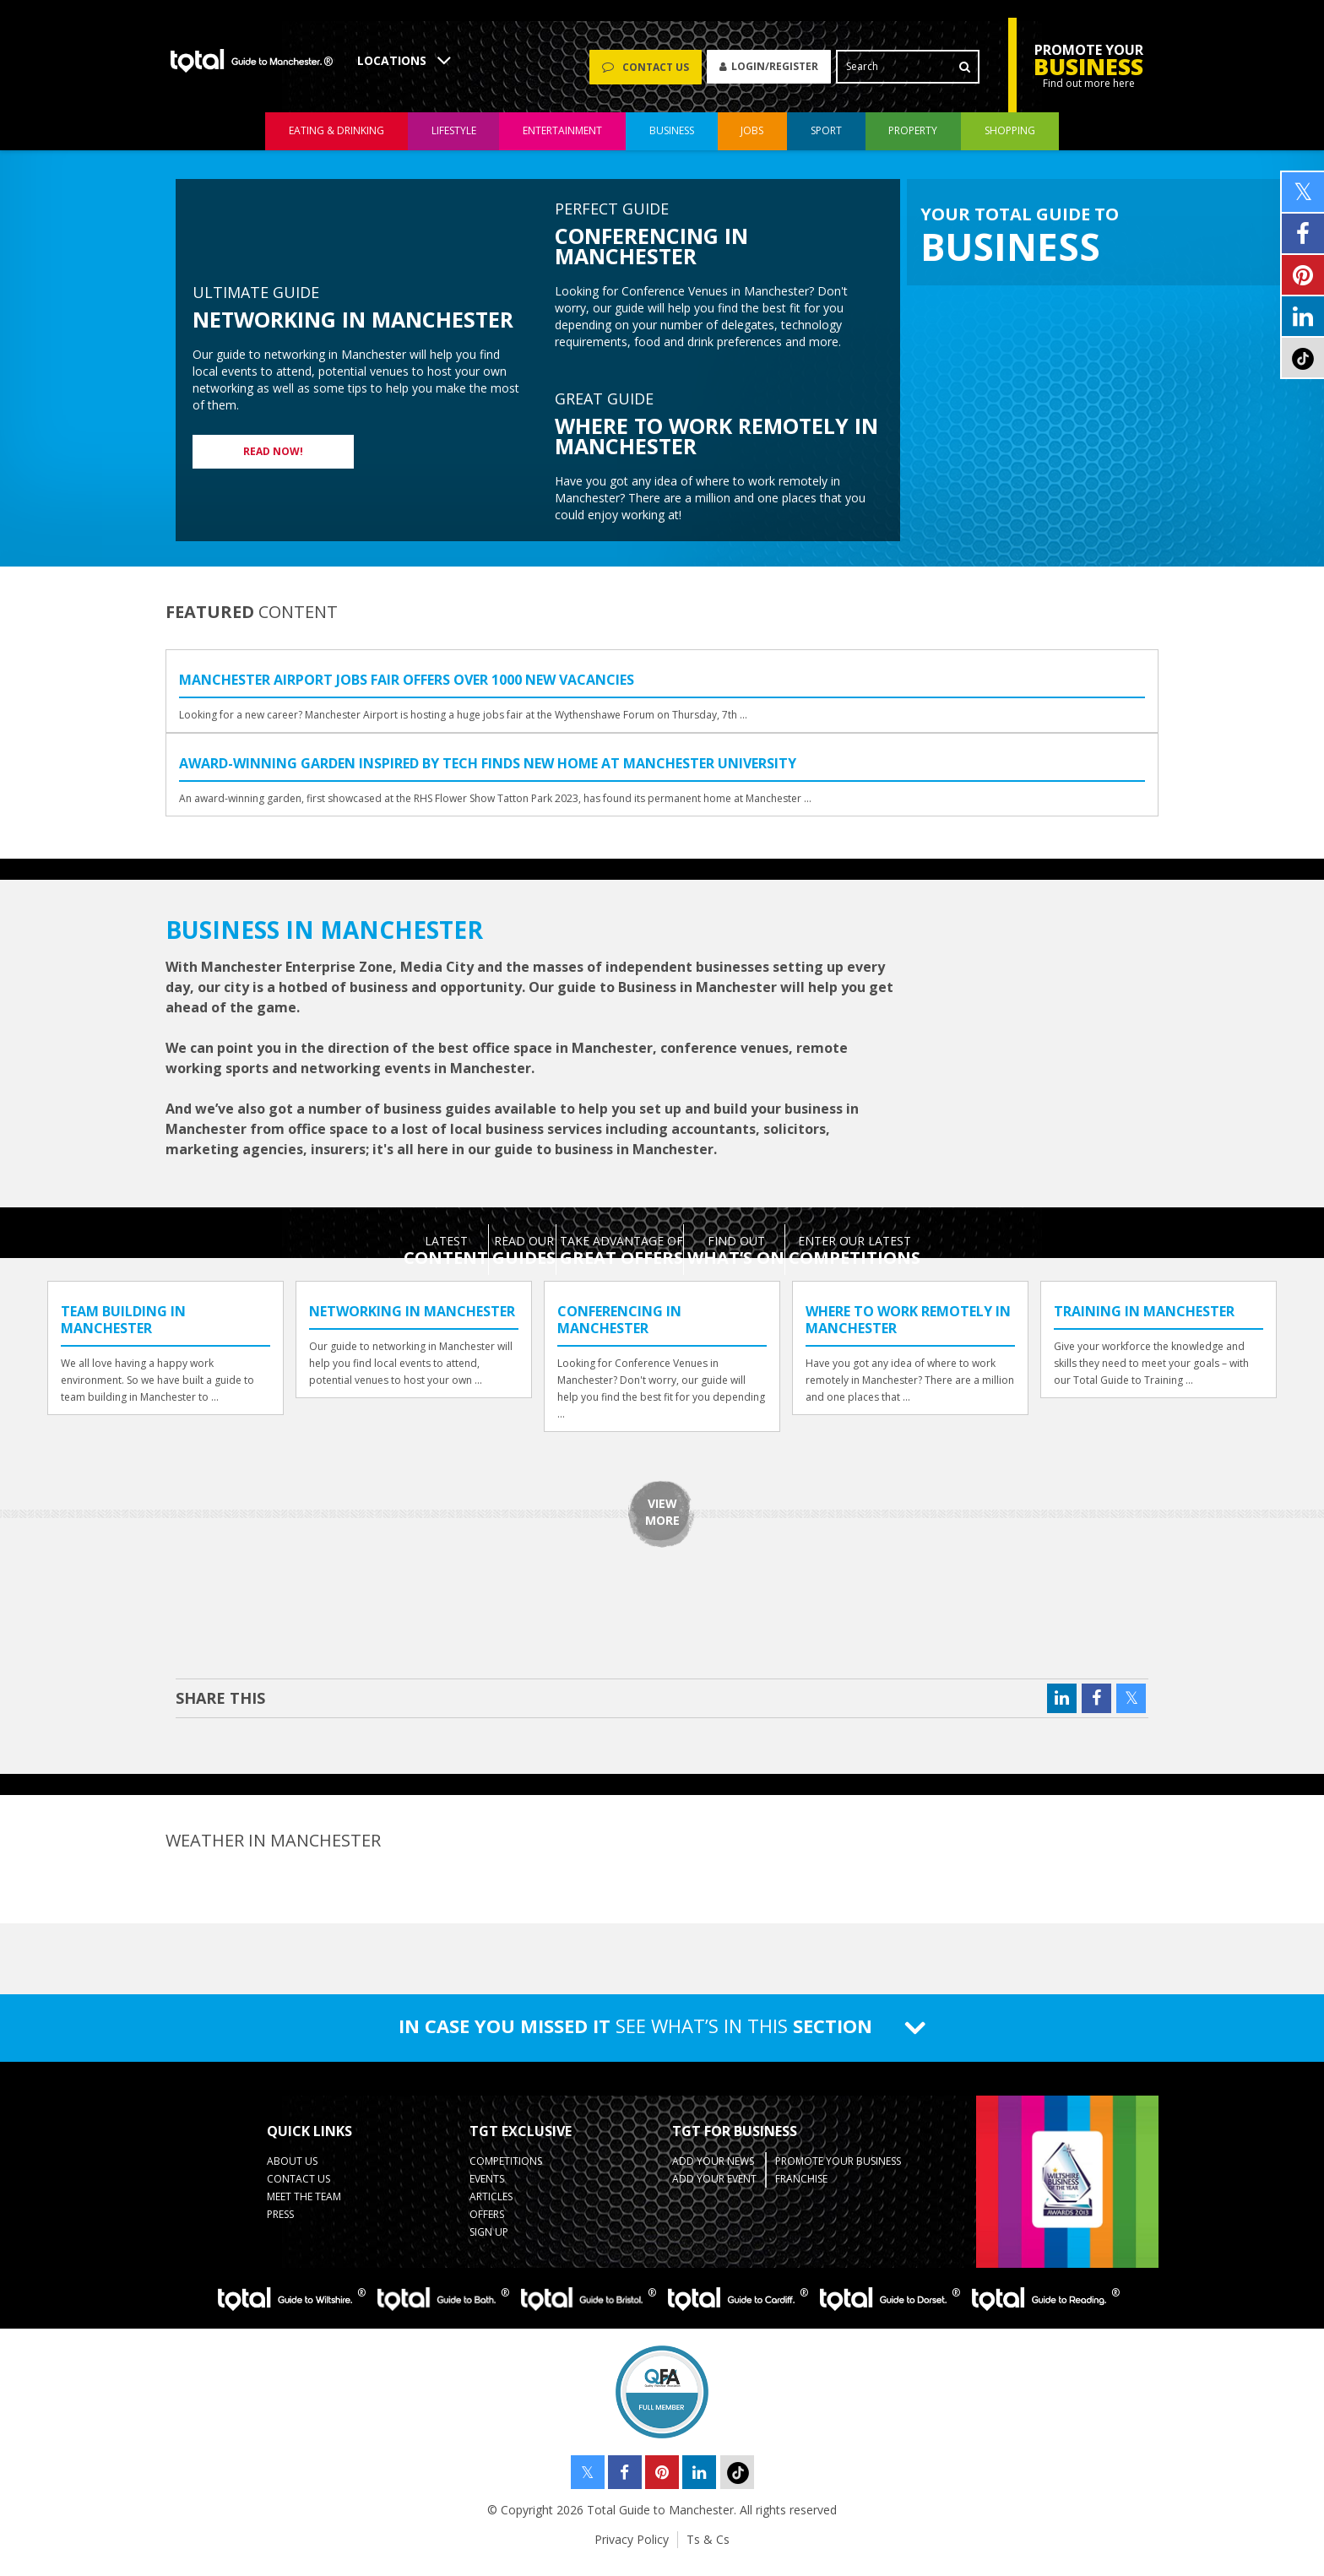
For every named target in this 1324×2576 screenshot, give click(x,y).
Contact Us (298, 2190)
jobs (752, 142)
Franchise (801, 2190)
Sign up (488, 2243)
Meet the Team (304, 2207)
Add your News (713, 2172)
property (912, 142)
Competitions (505, 2172)
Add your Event (714, 2190)
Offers (486, 2225)
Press (280, 2225)
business (671, 142)
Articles (491, 2207)
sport (826, 142)
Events (486, 2190)
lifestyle (453, 142)
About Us (292, 2172)
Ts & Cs (708, 2550)
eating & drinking (336, 142)
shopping (1010, 142)
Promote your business (838, 2172)
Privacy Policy (631, 2550)
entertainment (562, 142)
